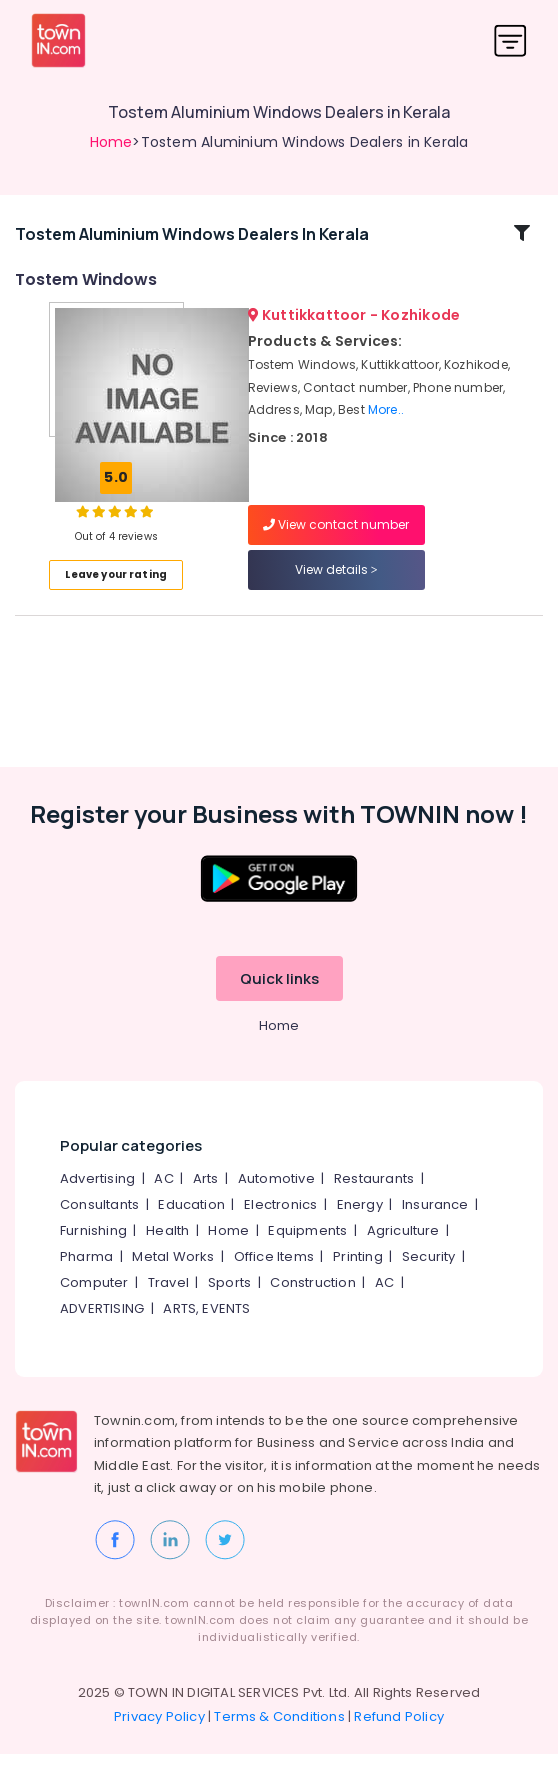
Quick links (279, 1008)
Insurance (435, 1234)
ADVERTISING (102, 1338)
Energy (360, 1234)
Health (167, 1260)
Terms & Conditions (279, 1745)
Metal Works (173, 1286)
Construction (312, 1312)
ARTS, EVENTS (206, 1338)
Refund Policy (399, 1745)
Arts (206, 1208)
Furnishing (93, 1260)
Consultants (99, 1234)
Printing (358, 1286)
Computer (94, 1312)
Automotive (276, 1208)
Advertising (97, 1208)
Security (429, 1286)
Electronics (280, 1234)
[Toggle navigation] (510, 40)
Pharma (86, 1286)
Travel (168, 1312)
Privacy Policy (159, 1745)
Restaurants (374, 1208)
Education (191, 1234)
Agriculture (403, 1260)
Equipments (307, 1260)
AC (163, 1208)
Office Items (274, 1286)
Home (111, 142)
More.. (386, 424)
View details (336, 584)
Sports (229, 1312)
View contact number (336, 539)
